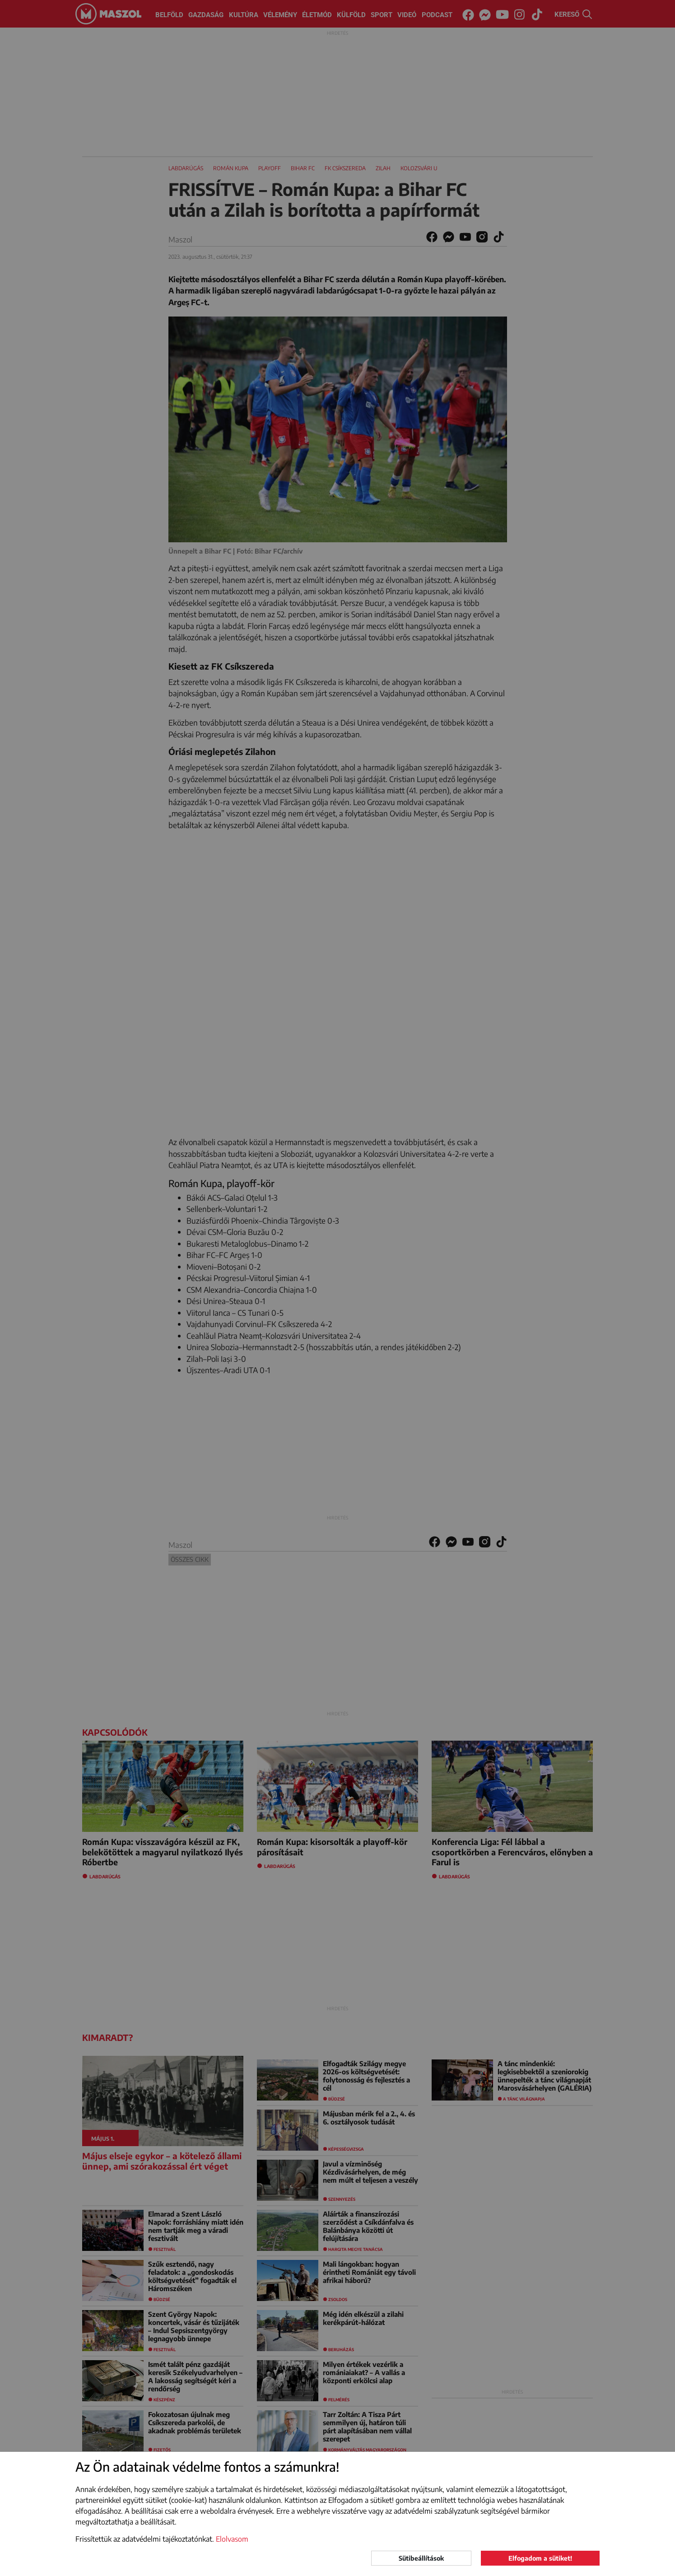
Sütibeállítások (421, 2558)
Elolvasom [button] (232, 2538)
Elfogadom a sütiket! (540, 2558)
